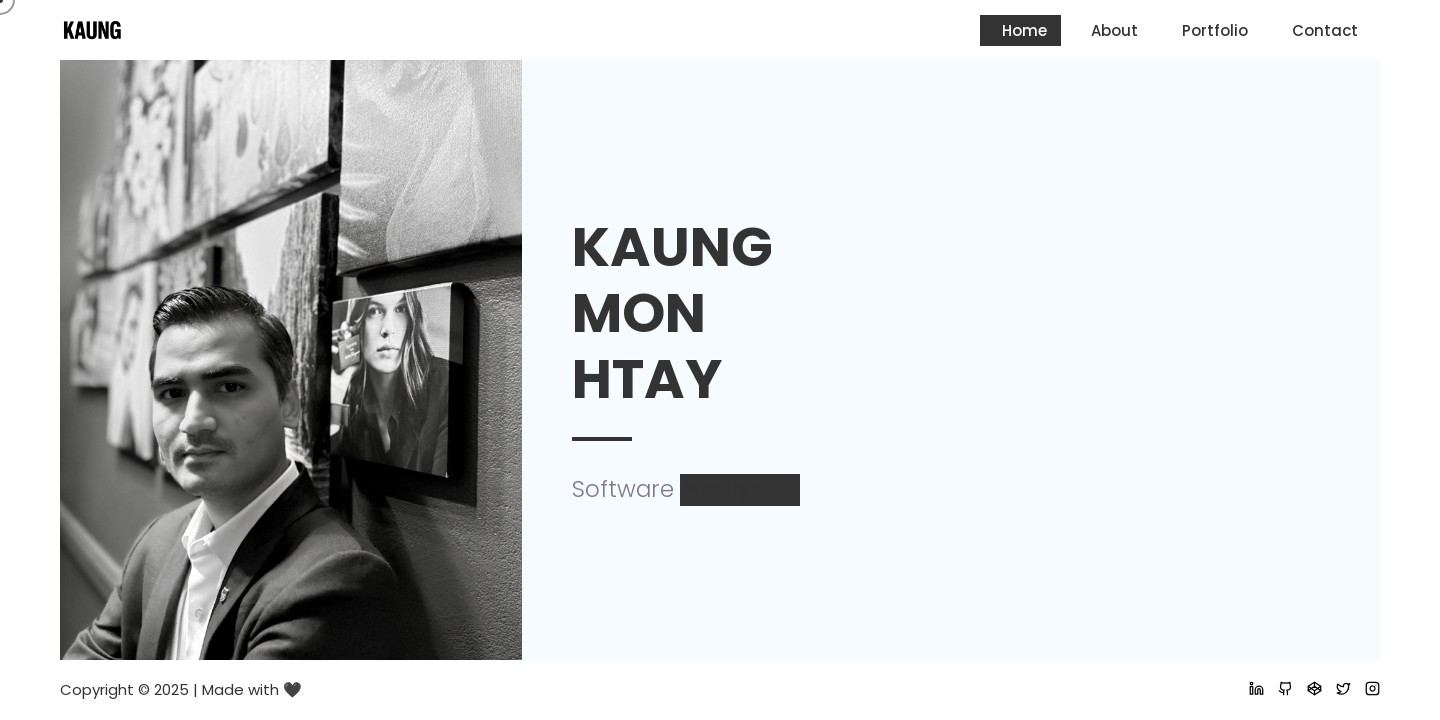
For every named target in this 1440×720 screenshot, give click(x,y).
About (1114, 30)
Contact (1325, 30)
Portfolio (1215, 30)
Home (1024, 30)
